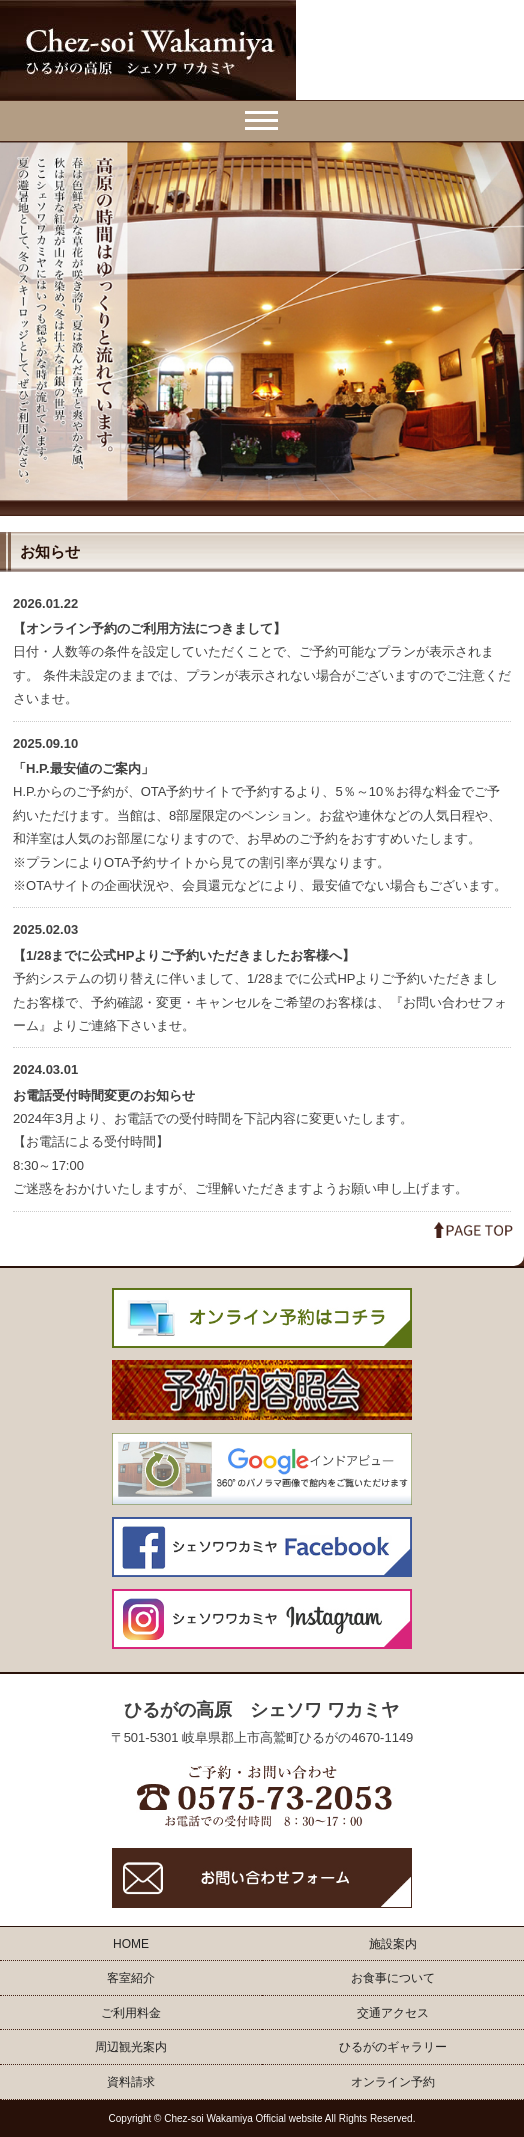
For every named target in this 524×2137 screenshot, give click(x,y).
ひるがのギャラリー (393, 2047)
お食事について (393, 1978)
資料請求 (131, 2082)
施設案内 (393, 1944)
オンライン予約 (393, 2082)
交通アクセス (393, 2013)
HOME (131, 1944)
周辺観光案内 (131, 2047)
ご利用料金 (131, 2013)
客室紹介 (131, 1978)
